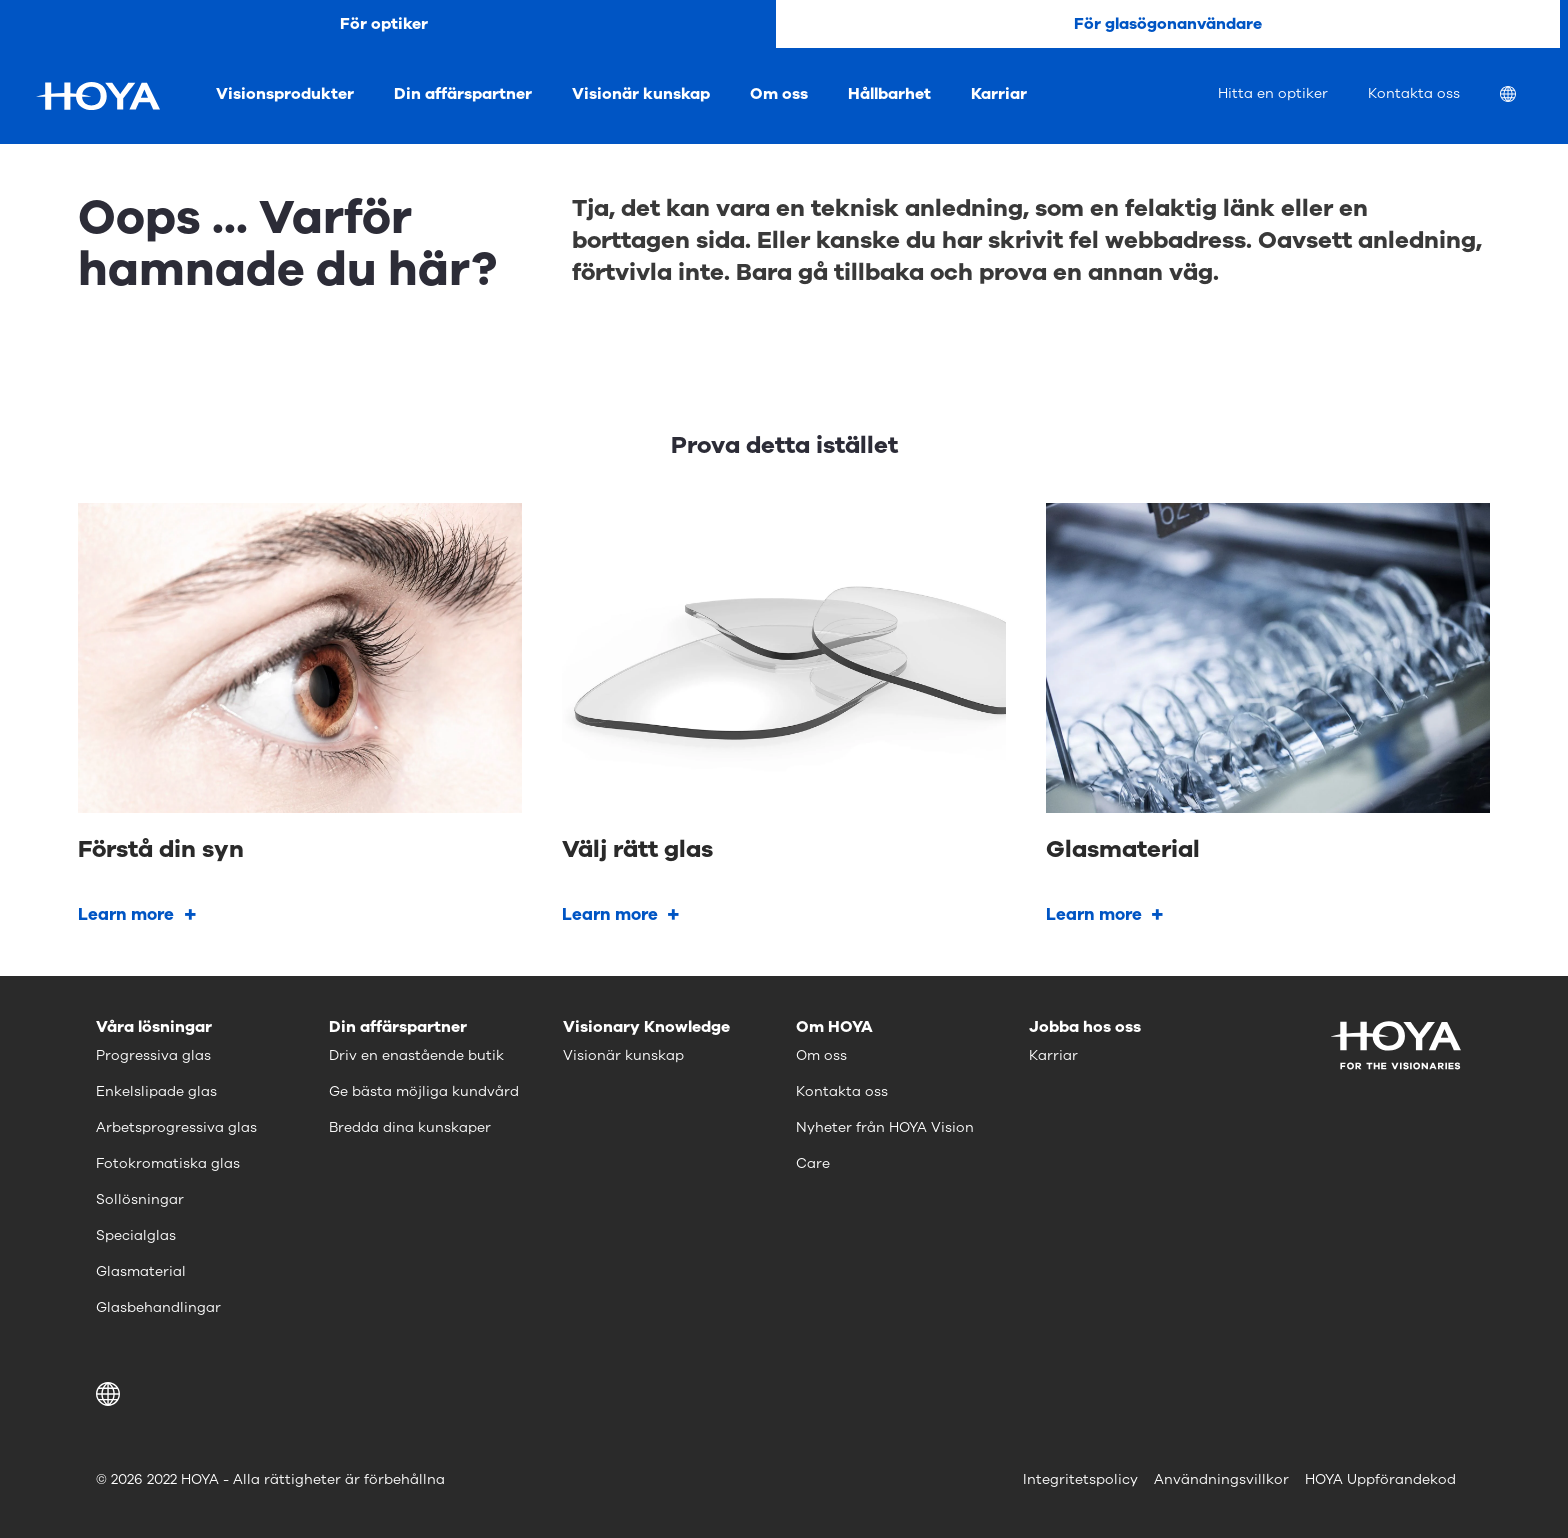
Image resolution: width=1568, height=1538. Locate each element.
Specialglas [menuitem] (136, 1235)
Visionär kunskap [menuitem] (641, 94)
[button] (111, 1394)
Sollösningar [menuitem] (140, 1199)
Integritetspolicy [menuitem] (1080, 1479)
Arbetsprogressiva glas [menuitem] (176, 1127)
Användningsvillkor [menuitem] (1221, 1479)
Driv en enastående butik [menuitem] (416, 1055)
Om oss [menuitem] (779, 94)
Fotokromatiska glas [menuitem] (168, 1163)
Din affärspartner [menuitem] (463, 94)
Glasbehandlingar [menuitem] (158, 1307)
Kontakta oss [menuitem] (1414, 93)
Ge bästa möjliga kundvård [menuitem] (424, 1091)
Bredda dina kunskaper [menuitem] (410, 1127)
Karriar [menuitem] (999, 94)
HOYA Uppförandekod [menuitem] (1380, 1479)
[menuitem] (1524, 96)
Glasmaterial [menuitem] (141, 1271)
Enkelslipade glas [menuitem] (156, 1091)
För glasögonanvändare (1168, 24)
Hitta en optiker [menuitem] (1273, 93)
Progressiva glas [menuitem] (153, 1055)
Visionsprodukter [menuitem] (285, 94)
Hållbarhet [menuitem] (889, 94)
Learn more (126, 914)
